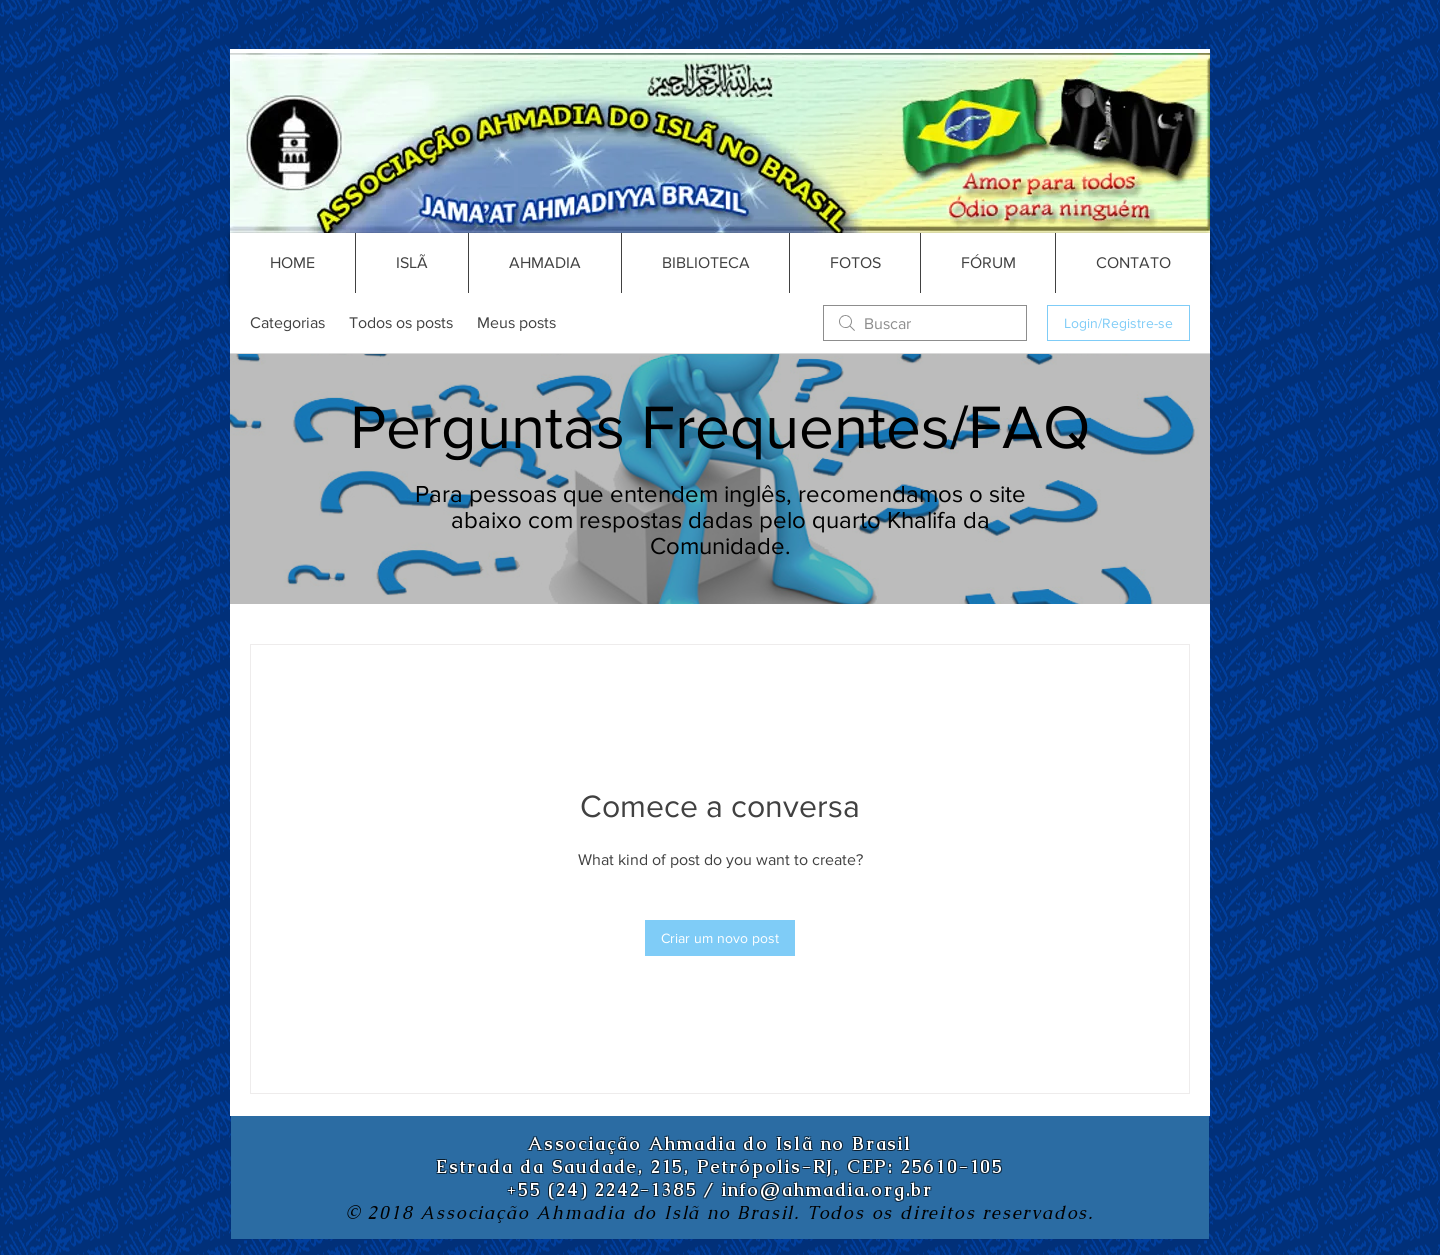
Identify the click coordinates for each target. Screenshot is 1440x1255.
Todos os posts (401, 322)
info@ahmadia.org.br (827, 1189)
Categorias (287, 322)
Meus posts (516, 322)
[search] (925, 323)
